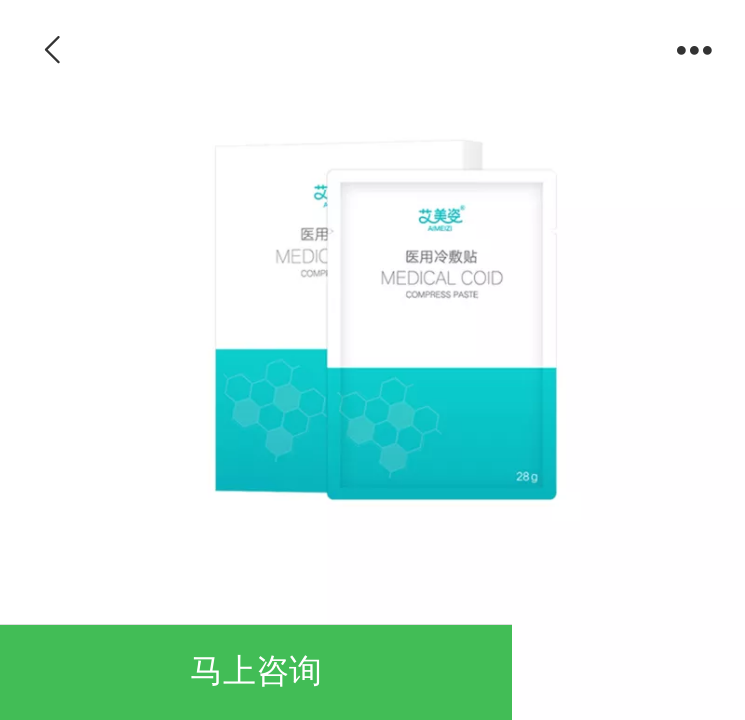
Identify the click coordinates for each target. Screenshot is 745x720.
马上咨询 (256, 670)
